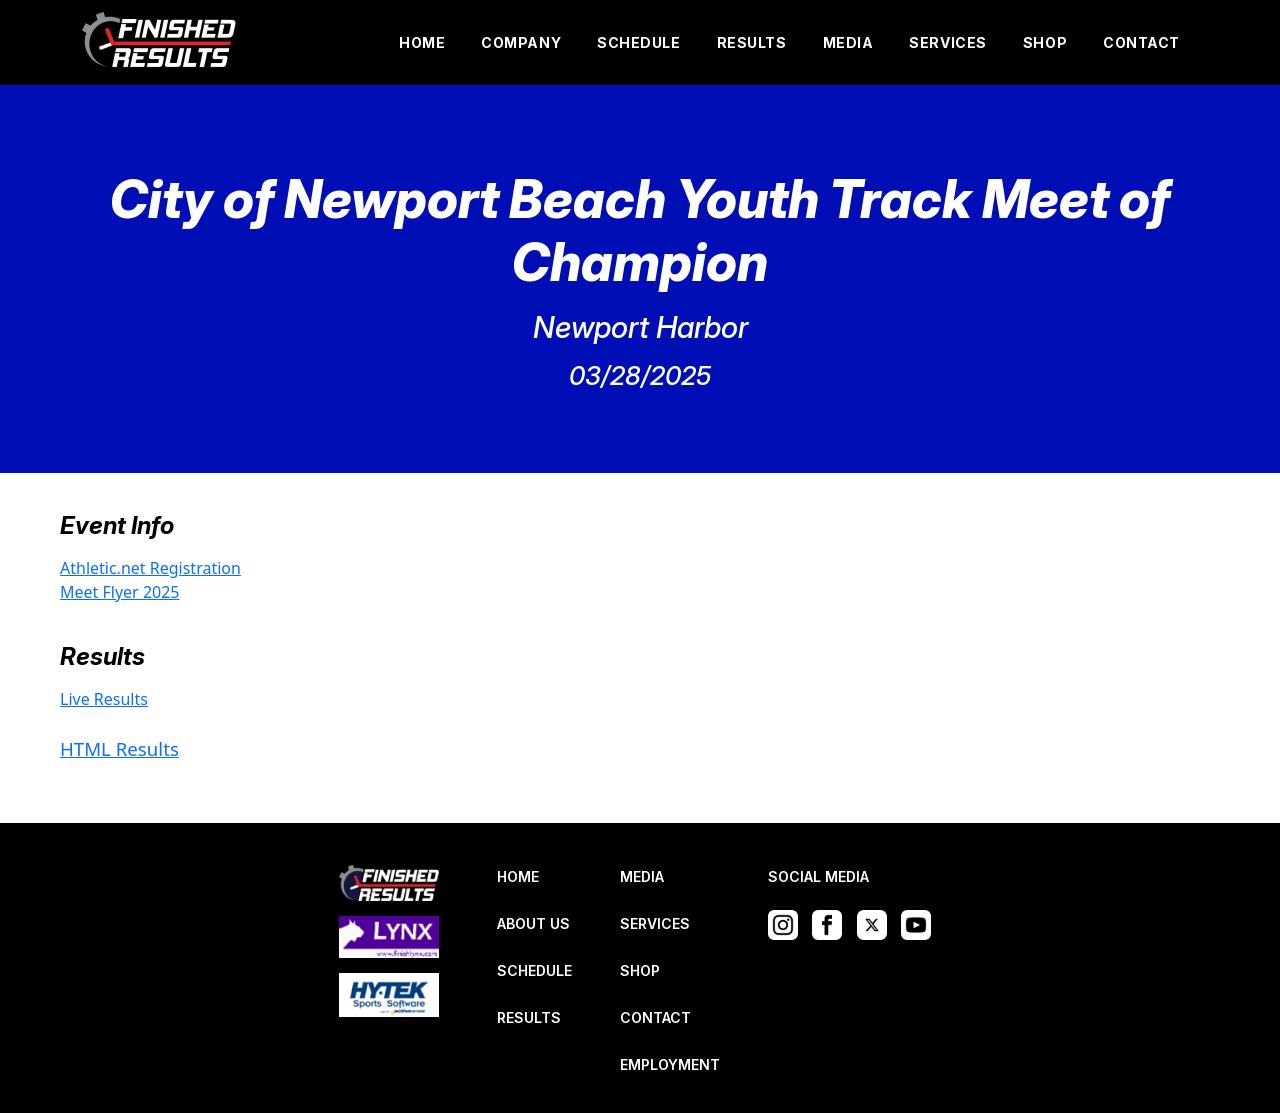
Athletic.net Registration (150, 568)
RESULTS (752, 42)
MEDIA (848, 42)
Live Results (104, 699)
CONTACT (1141, 42)
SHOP (1045, 42)
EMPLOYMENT (670, 1064)
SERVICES (947, 42)
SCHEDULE (638, 42)
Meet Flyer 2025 (120, 592)
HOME (422, 42)
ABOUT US (533, 923)
